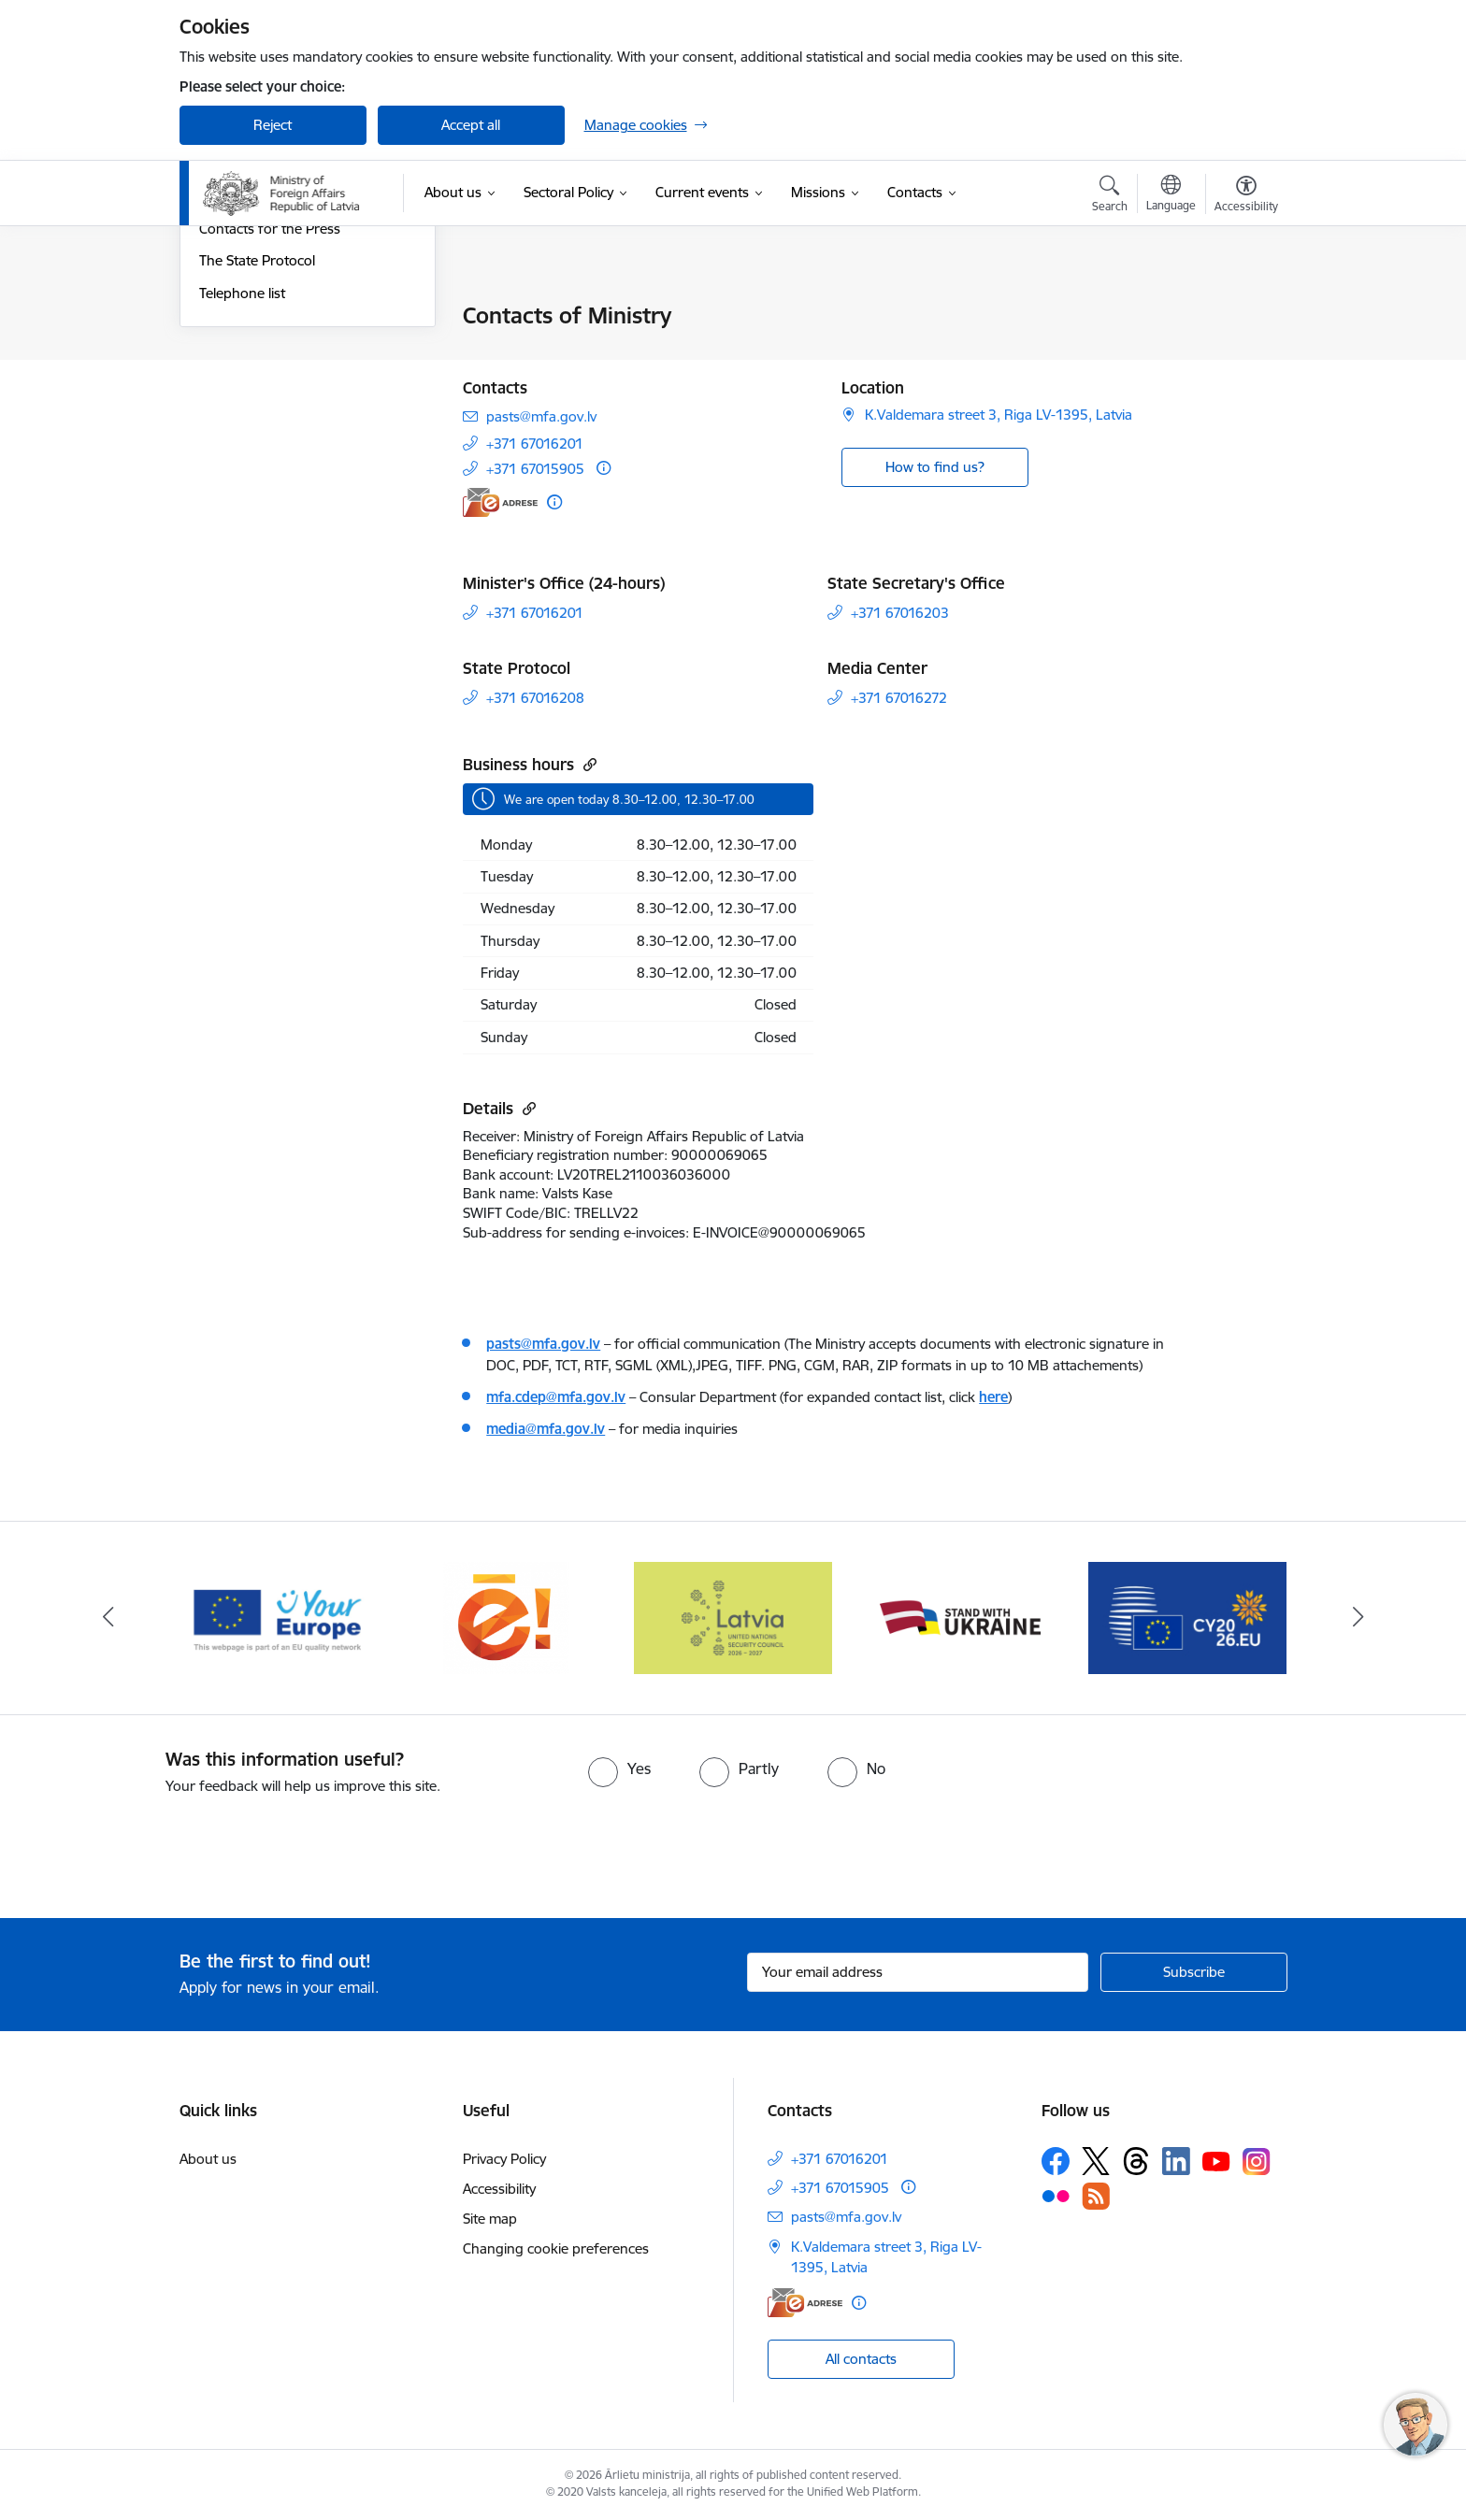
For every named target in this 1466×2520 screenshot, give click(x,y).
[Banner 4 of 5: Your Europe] (279, 1616)
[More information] (603, 468)
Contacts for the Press (269, 429)
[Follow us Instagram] (1257, 2161)
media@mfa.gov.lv (545, 1429)
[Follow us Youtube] (1216, 2160)
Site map (490, 2218)
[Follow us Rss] (1096, 2196)
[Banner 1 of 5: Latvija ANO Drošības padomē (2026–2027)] (733, 1616)
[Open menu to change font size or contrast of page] (1246, 196)
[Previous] (108, 1618)
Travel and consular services (287, 349)
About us (208, 2159)
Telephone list (242, 494)
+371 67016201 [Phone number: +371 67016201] (534, 443)
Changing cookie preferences (556, 2248)
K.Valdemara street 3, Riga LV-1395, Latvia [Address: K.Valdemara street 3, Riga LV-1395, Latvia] (998, 414)
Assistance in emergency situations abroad (276, 389)
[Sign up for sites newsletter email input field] (917, 1972)
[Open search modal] (1110, 196)
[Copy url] (587, 764)
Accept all (470, 125)
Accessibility (499, 2189)
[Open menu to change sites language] (1171, 195)
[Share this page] (1240, 355)
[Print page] (1240, 308)
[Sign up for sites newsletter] (1193, 1972)
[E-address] (500, 502)
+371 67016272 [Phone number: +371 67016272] (899, 698)
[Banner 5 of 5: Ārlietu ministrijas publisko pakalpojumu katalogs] (505, 1616)
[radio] (619, 1768)
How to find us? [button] (935, 467)
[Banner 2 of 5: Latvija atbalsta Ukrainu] (960, 1616)
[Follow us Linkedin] (1176, 2161)
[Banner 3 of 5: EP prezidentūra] (1187, 1616)
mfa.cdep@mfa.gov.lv (555, 1397)
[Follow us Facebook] (1056, 2161)
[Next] (1358, 1618)
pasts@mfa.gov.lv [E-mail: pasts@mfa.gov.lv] (541, 416)
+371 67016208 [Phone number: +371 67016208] (535, 698)
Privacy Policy (504, 2159)
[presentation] (156, 1848)
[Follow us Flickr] (1056, 2195)
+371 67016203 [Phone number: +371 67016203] (900, 613)
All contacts (861, 2359)
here (993, 1397)
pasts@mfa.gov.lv (543, 1344)
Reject (272, 125)
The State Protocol (257, 462)
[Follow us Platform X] (1096, 2161)
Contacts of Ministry (262, 317)
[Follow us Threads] (1136, 2161)
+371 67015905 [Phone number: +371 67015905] (535, 469)
